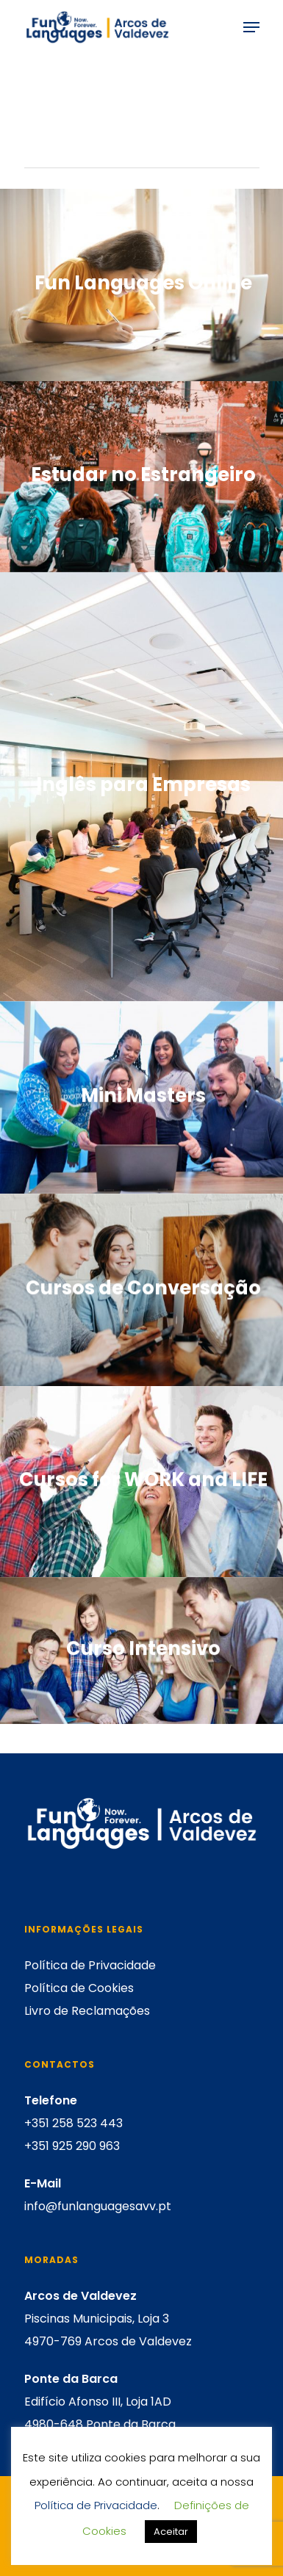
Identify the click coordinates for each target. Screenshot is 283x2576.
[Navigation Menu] (251, 27)
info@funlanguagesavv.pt (97, 2206)
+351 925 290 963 (72, 2145)
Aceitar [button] (171, 2532)
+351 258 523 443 (73, 2123)
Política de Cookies (79, 1988)
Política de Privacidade (90, 1965)
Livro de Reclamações (87, 2010)
